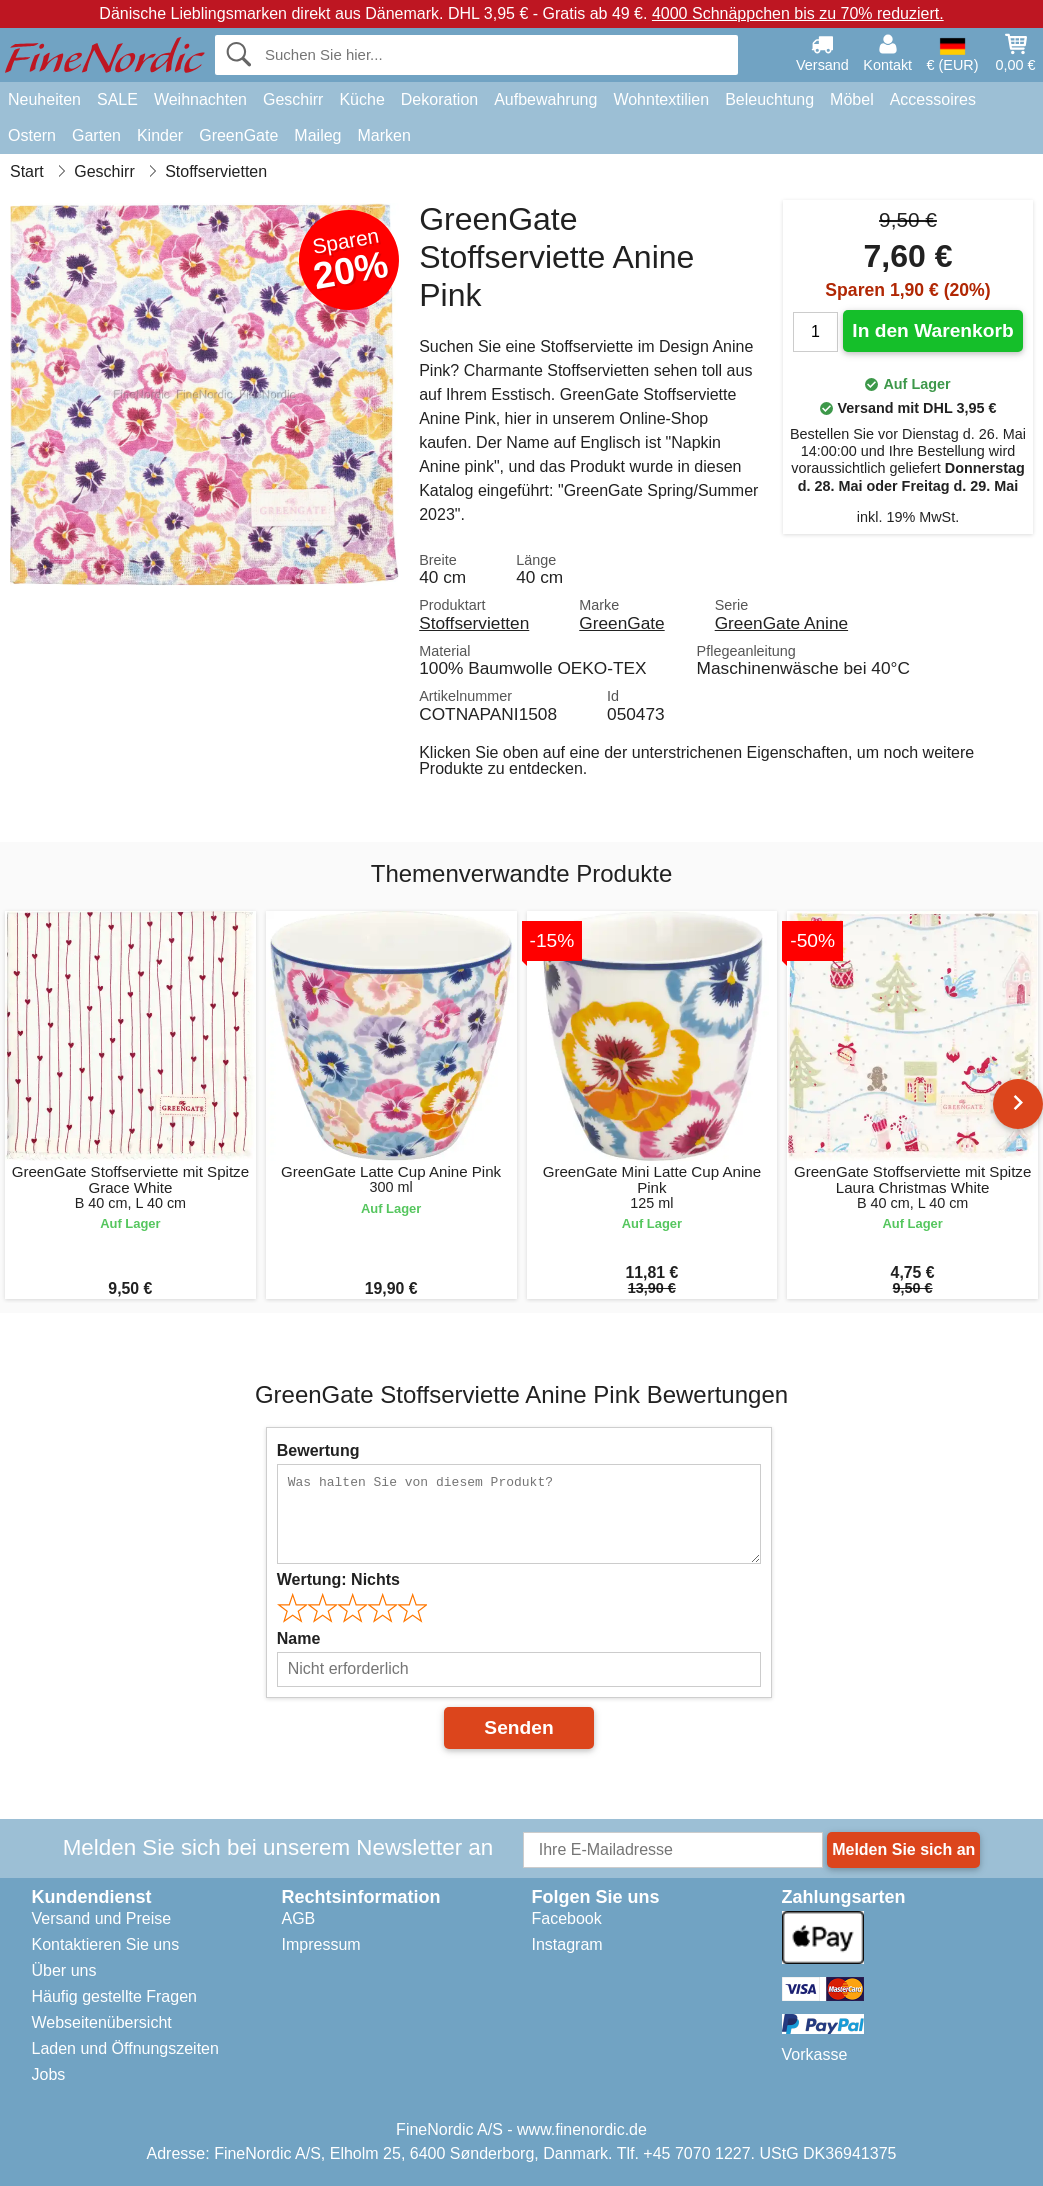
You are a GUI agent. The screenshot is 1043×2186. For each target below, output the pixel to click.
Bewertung (318, 1450)
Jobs (49, 2074)
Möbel (852, 99)
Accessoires (933, 99)
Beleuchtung (769, 99)
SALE (117, 99)
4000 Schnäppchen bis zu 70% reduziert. (798, 13)
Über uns (64, 1970)
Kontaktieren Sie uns (106, 1944)
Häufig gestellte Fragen (114, 1996)
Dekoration (439, 99)
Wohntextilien (661, 99)
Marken (383, 135)
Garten (96, 135)
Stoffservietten (474, 623)
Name (299, 1638)
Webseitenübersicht (102, 2022)
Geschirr (293, 99)
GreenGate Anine (781, 623)
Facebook (567, 1918)
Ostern (32, 135)
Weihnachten (200, 99)
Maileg (317, 135)
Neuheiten (44, 99)
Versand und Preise (102, 1918)
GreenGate (238, 135)
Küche (361, 99)
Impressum (321, 1944)
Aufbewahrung (545, 99)
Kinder (160, 135)
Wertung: (338, 1579)
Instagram (567, 1944)
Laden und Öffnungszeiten (125, 2048)
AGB (299, 1918)
